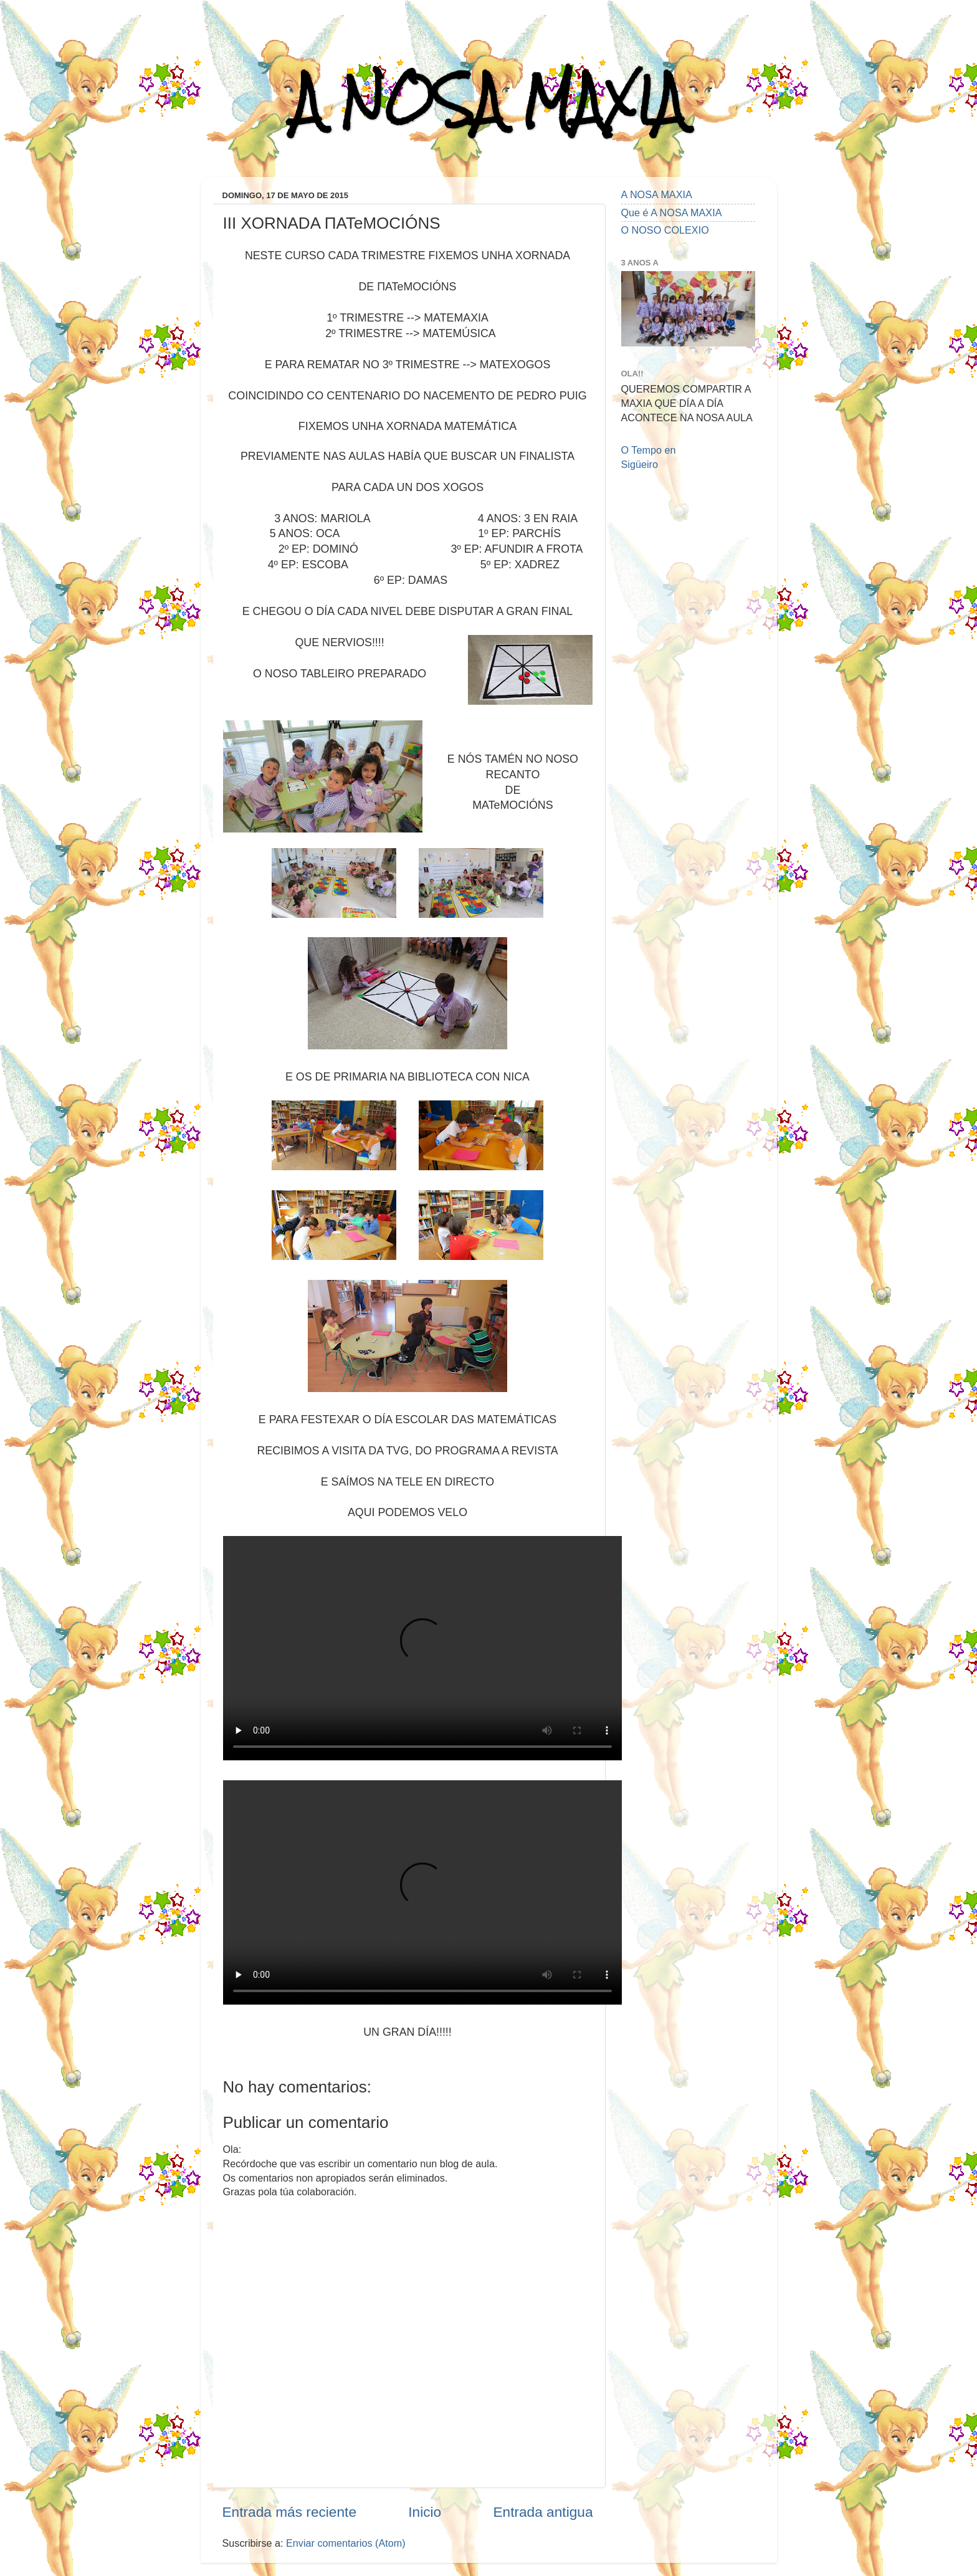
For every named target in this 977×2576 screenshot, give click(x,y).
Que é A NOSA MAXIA (671, 212)
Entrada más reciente (289, 2512)
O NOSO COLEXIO (665, 230)
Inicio (424, 2512)
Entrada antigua (543, 2512)
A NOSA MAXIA (488, 100)
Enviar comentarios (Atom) (346, 2543)
